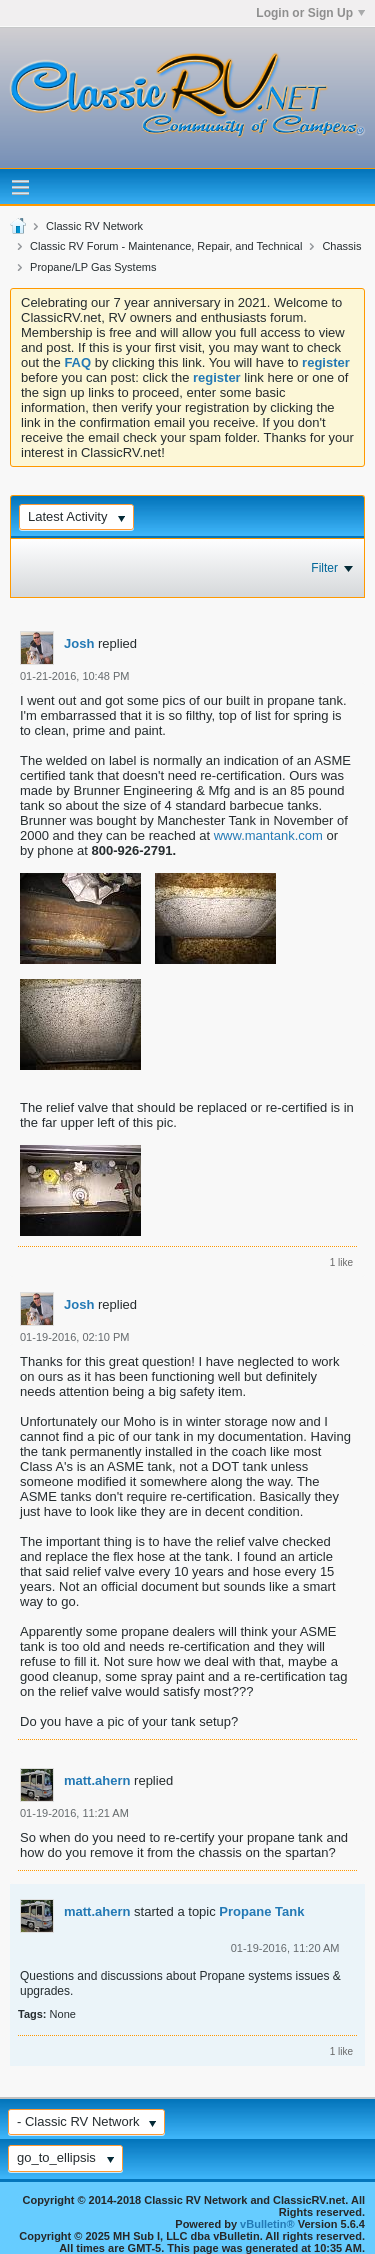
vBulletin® (267, 2224)
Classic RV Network (94, 226)
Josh (79, 643)
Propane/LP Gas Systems (93, 267)
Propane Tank (261, 1911)
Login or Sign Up (310, 13)
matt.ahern (97, 1780)
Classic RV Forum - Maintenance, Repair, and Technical (166, 246)
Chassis (341, 246)
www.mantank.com (268, 835)
